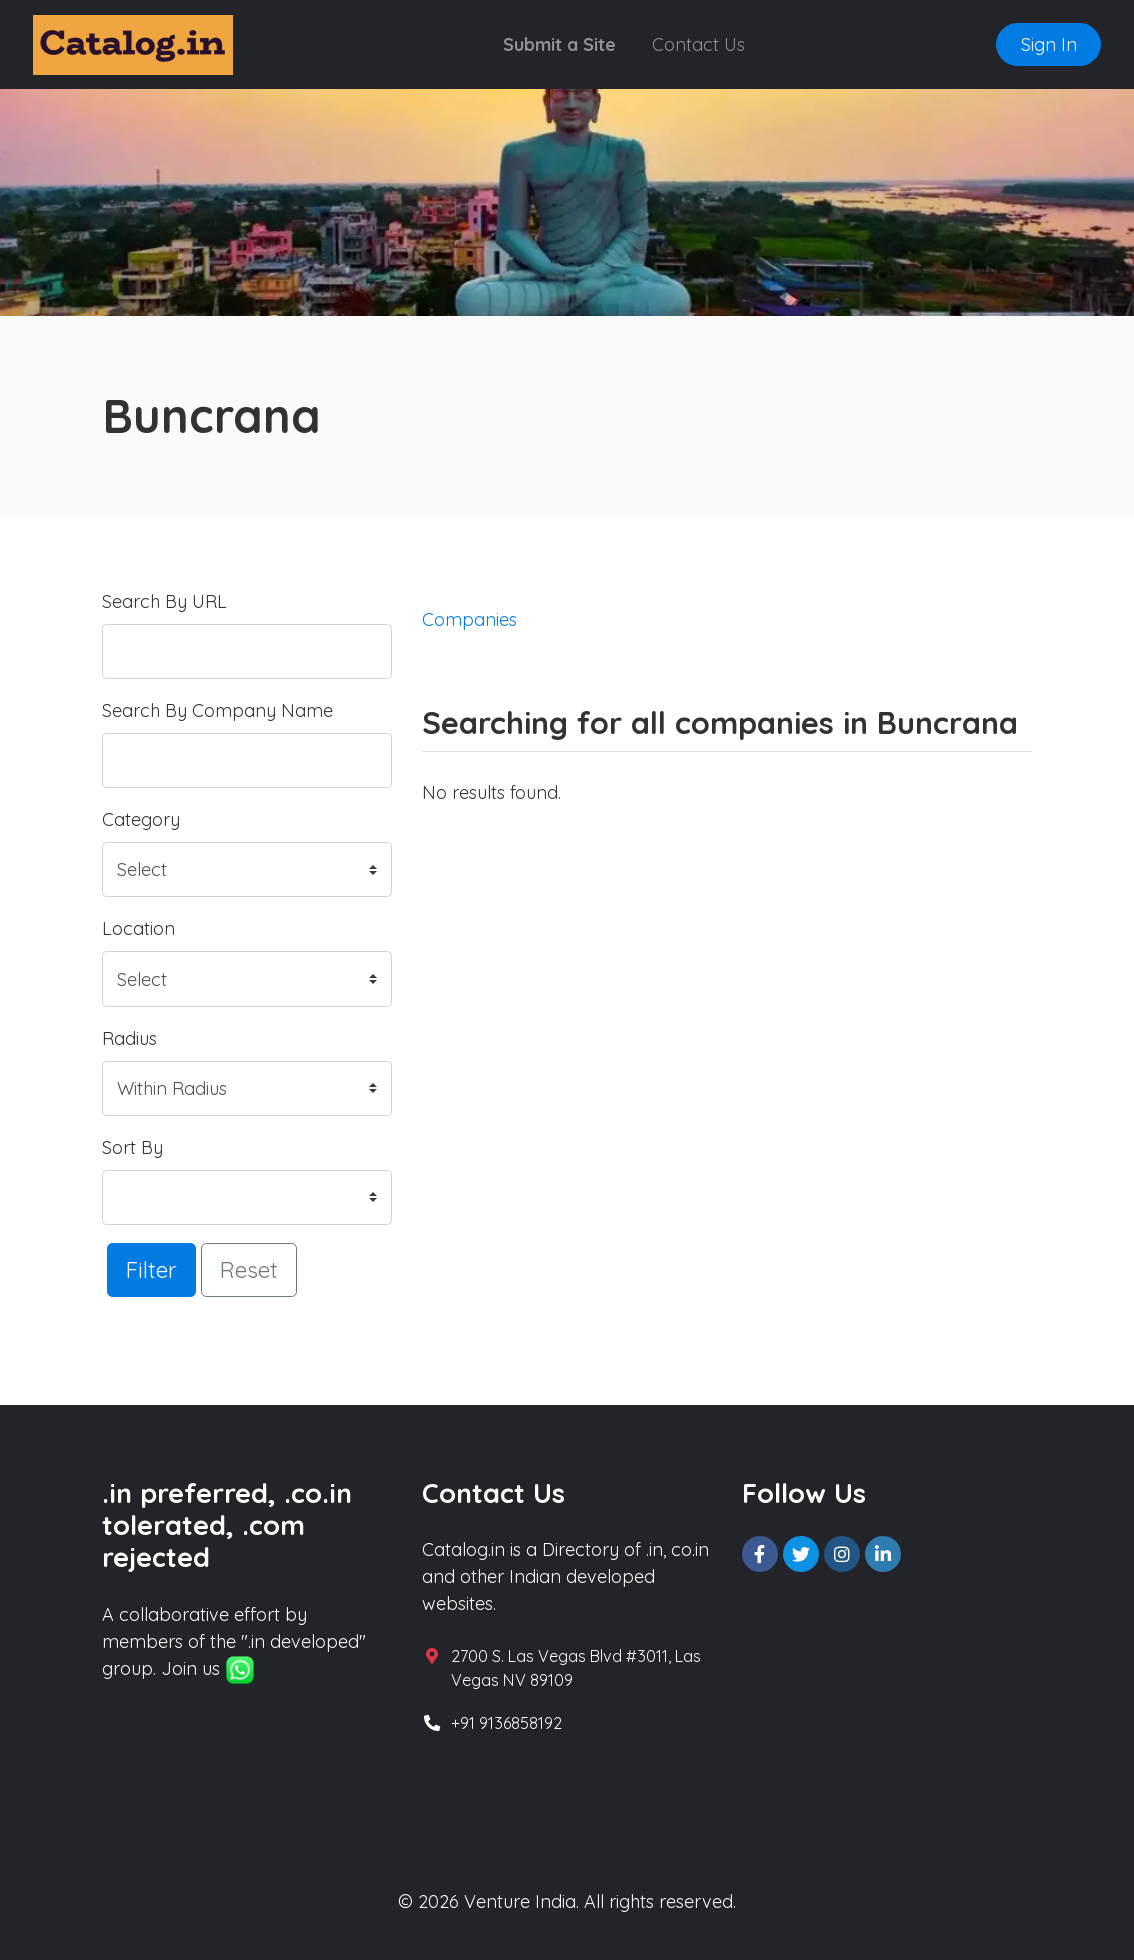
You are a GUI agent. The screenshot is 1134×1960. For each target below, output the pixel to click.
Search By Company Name (217, 710)
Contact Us (698, 44)
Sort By (132, 1147)
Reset (249, 1269)
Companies (469, 619)
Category (141, 819)
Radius (129, 1038)
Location (138, 928)
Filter (151, 1269)
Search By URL (164, 601)
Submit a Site (559, 44)
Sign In (1049, 44)
